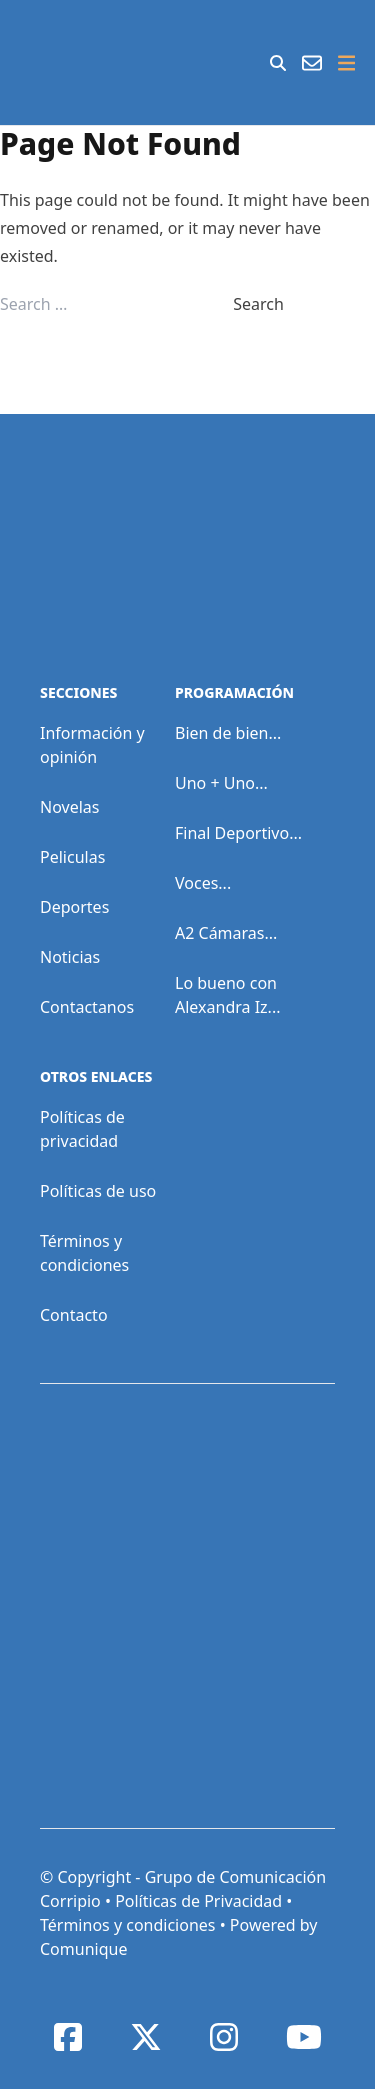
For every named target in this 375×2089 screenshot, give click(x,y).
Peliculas (72, 857)
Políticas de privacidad (82, 1129)
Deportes (74, 907)
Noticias (70, 957)
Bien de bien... (228, 733)
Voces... (203, 883)
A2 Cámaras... (226, 933)
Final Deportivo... (238, 833)
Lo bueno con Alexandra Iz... (227, 995)
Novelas (69, 807)
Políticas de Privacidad (198, 1901)
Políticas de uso (98, 1191)
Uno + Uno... (221, 783)
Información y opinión (92, 745)
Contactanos (87, 1007)
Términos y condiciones (84, 1253)
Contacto (74, 1315)
